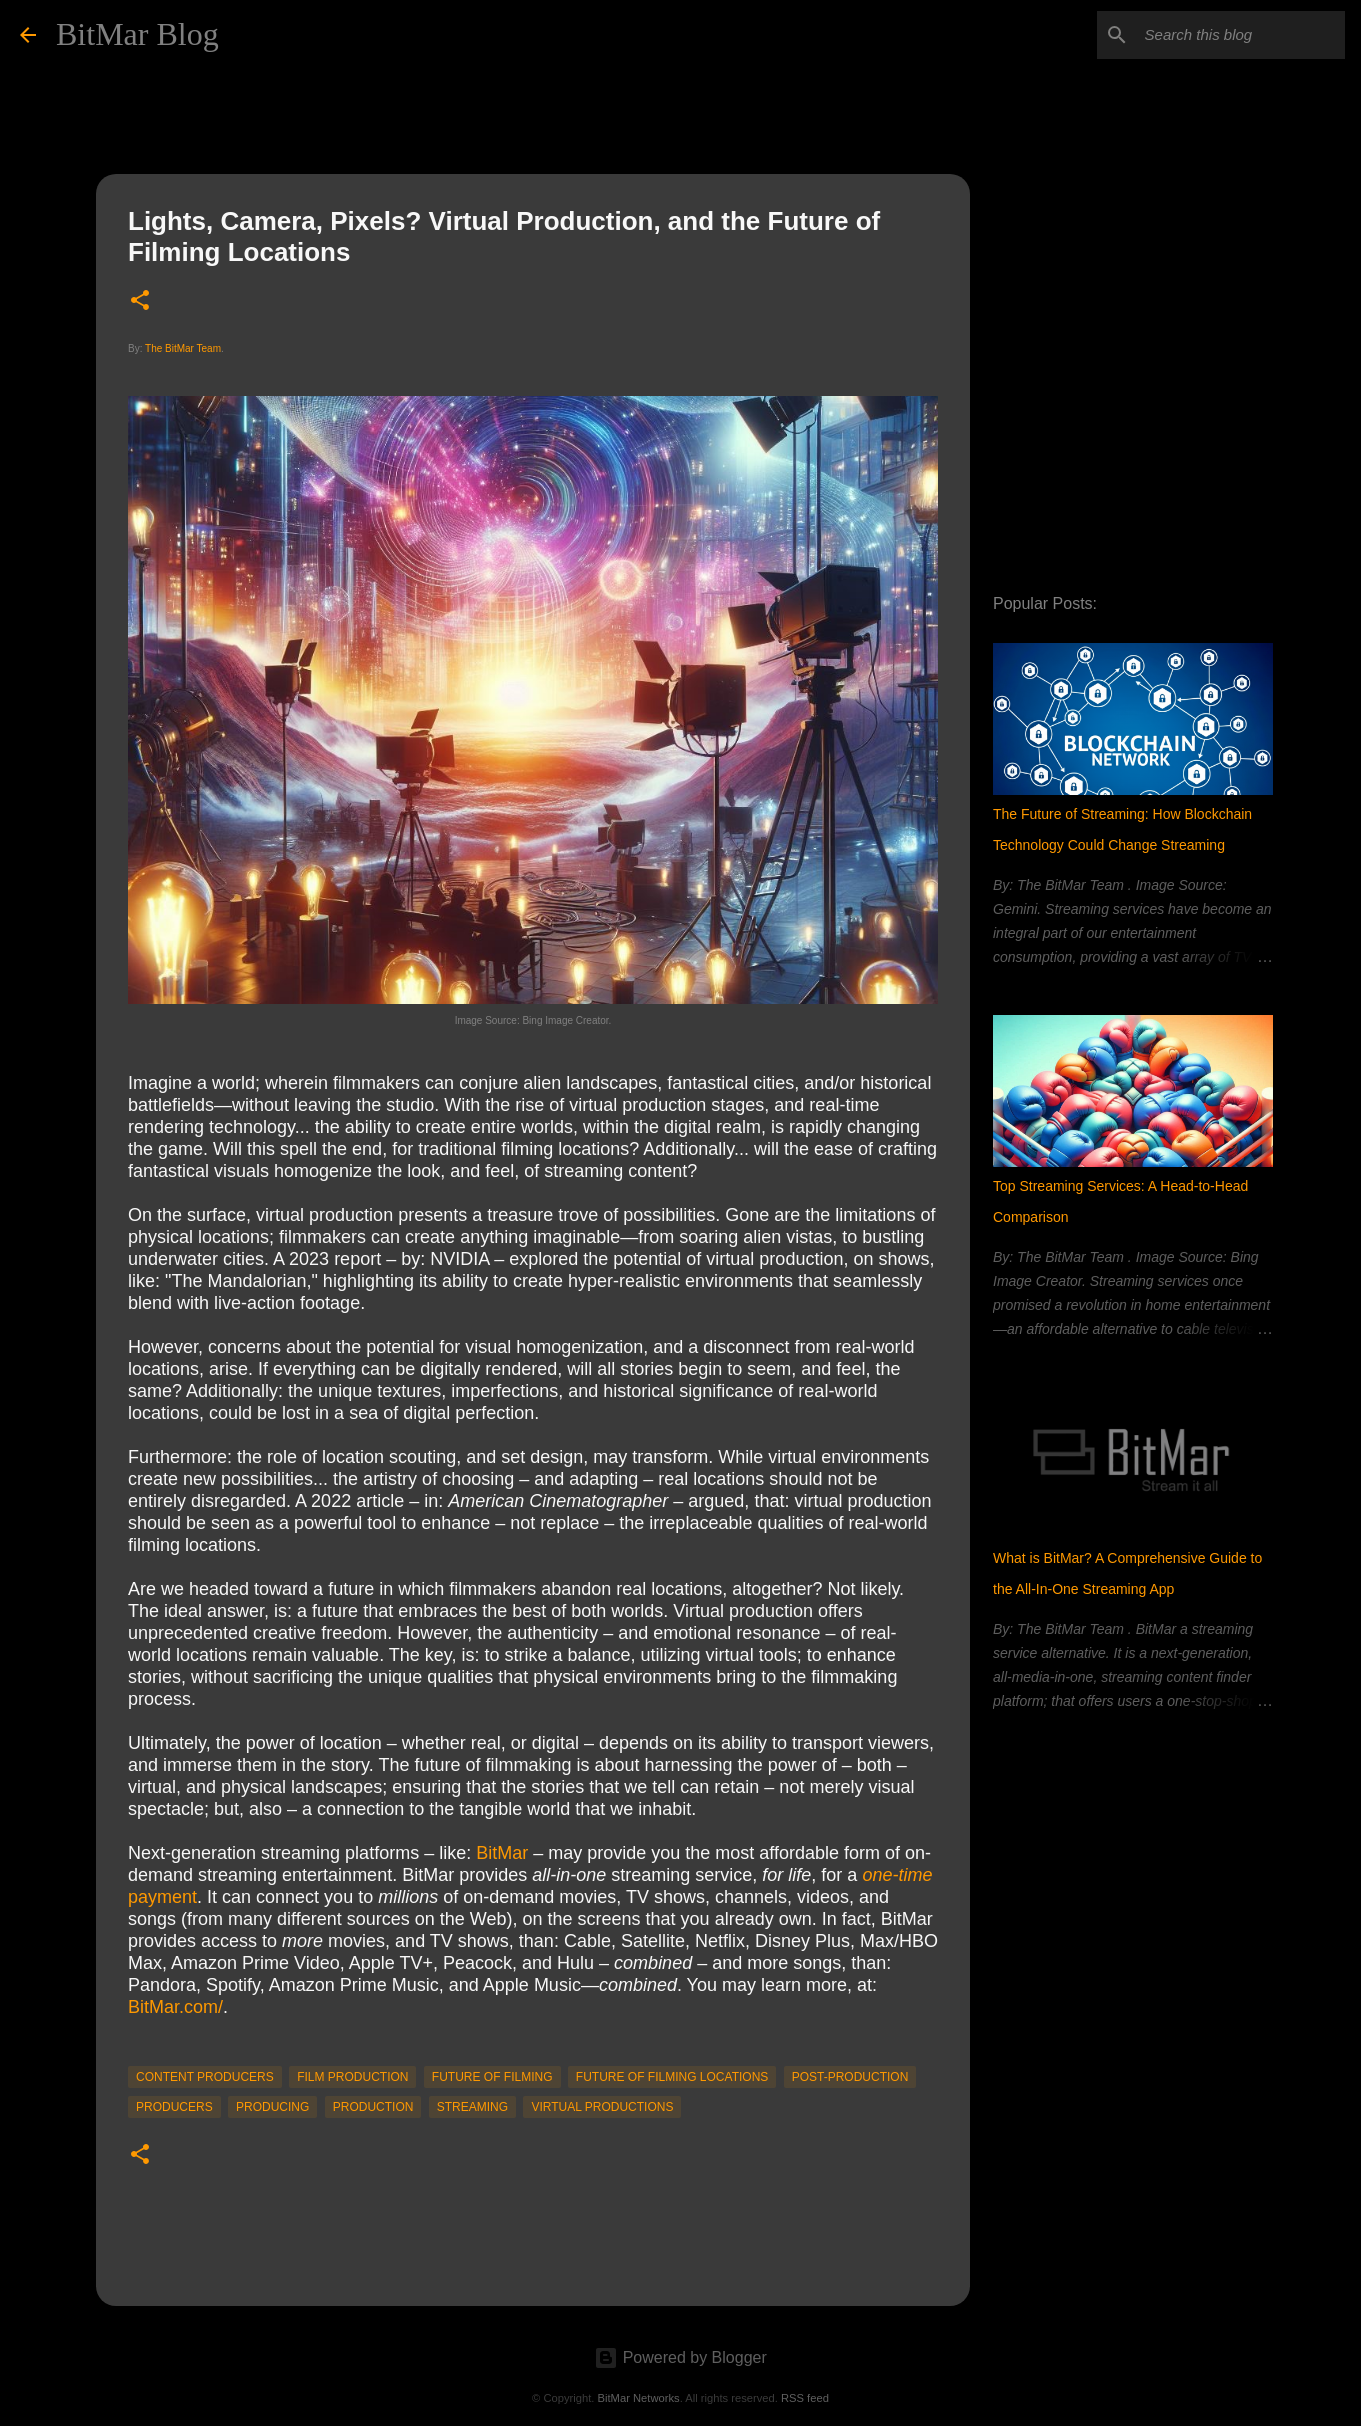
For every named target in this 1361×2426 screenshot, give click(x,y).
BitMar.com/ (175, 2007)
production (373, 2107)
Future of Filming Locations (672, 2077)
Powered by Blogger (680, 2357)
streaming (472, 2107)
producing (272, 2107)
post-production (850, 2077)
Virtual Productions (602, 2107)
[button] (140, 301)
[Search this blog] (1240, 35)
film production (352, 2077)
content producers (205, 2077)
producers (174, 2107)
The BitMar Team (183, 348)
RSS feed (805, 2398)
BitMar (502, 1853)
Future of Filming (492, 2077)
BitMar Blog (137, 34)
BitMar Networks (639, 2398)
